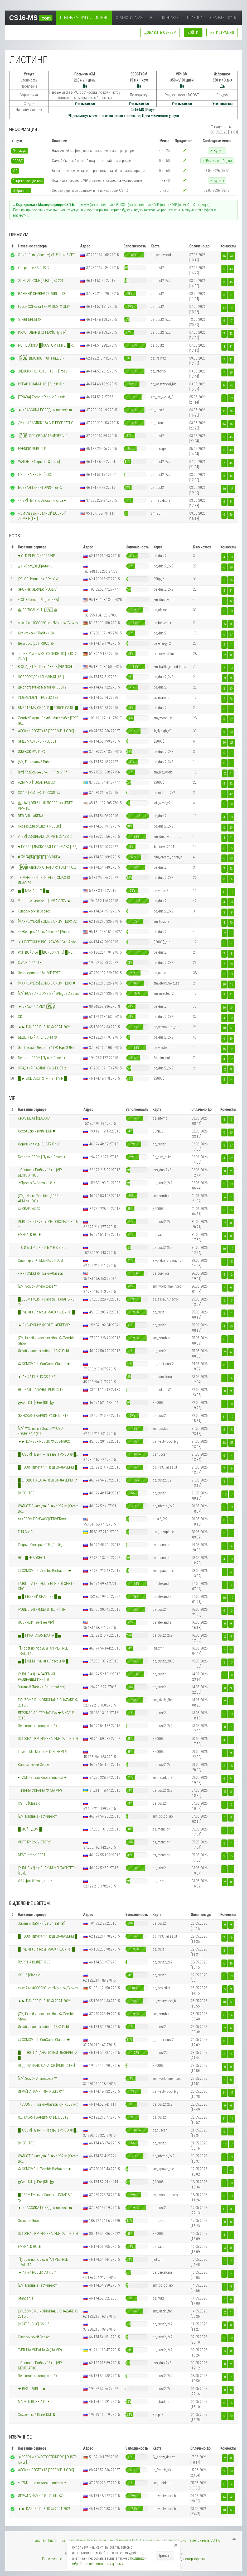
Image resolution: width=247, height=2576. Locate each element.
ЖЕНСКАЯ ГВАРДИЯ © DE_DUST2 (43, 1415)
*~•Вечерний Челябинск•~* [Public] (44, 932)
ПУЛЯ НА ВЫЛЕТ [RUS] (35, 474)
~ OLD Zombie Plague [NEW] (38, 600)
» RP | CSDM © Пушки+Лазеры (41, 1273)
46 (231, 476)
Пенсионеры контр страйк (37, 1726)
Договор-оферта (192, 2559)
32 (231, 719)
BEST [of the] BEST (31, 1855)
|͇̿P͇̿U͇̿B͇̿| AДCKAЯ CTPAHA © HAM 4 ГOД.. (47, 867)
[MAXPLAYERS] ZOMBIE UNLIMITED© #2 (47, 921)
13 (231, 668)
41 (231, 359)
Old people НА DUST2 (34, 268)
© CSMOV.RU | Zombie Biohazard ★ (44, 1571)
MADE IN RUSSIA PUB (34, 2402)
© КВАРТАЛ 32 (29, 1209)
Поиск (80, 2540)
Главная (40, 2540)
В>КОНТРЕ (26, 1493)
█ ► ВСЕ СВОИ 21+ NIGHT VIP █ (42, 1078)
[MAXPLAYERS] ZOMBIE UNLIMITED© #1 (47, 983)
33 (231, 398)
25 (231, 688)
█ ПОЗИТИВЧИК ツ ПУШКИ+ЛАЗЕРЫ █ (47, 1467)
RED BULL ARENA (30, 816)
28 (231, 732)
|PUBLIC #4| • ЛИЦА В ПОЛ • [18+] (42, 1609)
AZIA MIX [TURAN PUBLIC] (37, 782)
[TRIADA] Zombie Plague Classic (41, 397)
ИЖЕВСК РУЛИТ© (31, 751)
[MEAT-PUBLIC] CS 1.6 (33, 2324)
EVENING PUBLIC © (32, 449)
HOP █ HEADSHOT (31, 1558)
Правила (194, 17)
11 (224, 411)
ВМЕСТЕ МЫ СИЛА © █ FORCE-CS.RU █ (48, 708)
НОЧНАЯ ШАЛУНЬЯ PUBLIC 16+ (41, 1390)
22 (231, 869)
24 (231, 879)
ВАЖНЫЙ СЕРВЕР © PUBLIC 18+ (42, 293)
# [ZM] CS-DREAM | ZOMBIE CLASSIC (45, 836)
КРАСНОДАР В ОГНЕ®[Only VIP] (42, 332)
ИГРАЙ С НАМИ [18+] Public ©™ (41, 384)
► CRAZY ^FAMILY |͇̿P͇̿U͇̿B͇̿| (37, 1006)
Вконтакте (188, 2540)
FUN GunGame (28, 1532)
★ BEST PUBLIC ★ (32, 2389)
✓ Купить (217, 151)
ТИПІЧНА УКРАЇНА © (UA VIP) (40, 1790)
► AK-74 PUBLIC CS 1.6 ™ (37, 1377)
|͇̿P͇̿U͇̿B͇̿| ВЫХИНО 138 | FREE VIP (41, 358)
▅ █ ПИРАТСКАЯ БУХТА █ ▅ (39, 1635)
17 (231, 321)
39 (231, 411)
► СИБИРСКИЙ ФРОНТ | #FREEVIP (44, 1325)
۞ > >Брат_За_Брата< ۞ (35, 566)
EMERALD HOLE (29, 1234)
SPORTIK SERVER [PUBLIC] (37, 589)
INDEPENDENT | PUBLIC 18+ (38, 697)
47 (231, 308)
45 (231, 282)
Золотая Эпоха (29, 2221)
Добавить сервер (100, 2540)
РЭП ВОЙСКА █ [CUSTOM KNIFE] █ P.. (46, 345)
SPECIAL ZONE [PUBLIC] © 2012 (41, 281)
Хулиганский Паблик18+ (36, 633)
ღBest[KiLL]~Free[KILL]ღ (36, 1403)
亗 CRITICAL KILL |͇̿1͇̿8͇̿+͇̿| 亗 (37, 610)
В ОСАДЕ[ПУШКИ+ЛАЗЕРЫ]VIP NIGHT (46, 667)
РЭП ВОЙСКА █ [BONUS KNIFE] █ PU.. (46, 952)
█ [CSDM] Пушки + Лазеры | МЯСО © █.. (48, 1454)
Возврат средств (166, 2540)
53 (231, 1028)
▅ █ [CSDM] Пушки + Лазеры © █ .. (44, 1661)
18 (231, 611)
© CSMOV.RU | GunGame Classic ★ (44, 1364)
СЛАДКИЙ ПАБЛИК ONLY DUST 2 (42, 1068)
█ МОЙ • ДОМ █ (30, 1829)
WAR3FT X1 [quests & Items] (39, 462)
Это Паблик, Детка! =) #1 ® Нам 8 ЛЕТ (46, 255)
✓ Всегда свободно (217, 161)
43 (231, 269)
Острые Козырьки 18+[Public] (40, 1545)
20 (231, 858)
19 (231, 804)
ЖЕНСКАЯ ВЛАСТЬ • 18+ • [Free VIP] (44, 371)
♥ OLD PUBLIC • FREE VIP (36, 556)
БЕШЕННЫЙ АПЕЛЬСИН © (37, 1037)
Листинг (54, 2540)
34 (231, 502)
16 (224, 256)
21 (231, 590)
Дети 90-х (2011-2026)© (36, 643)
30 (231, 1038)
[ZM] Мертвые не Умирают (37, 1816)
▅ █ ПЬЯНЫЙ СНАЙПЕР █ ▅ (39, 1596)
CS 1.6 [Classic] (29, 1803)
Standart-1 (25, 2298)
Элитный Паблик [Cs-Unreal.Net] (41, 1687)
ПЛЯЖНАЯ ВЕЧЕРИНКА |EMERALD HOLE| (48, 1739)
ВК (152, 17)
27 (231, 1145)
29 (231, 372)
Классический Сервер (34, 911)
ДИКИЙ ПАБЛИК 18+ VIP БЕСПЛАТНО (46, 423)
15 (231, 1262)
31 (231, 346)
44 (231, 256)
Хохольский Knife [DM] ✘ (37, 1131)
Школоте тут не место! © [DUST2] (42, 687)
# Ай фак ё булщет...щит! (36, 1881)
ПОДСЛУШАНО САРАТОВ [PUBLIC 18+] (46, 2065)
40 (231, 450)
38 (231, 964)
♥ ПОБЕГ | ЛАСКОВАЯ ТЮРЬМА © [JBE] (47, 847)
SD (20, 1017)
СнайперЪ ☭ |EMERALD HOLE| (40, 1260)
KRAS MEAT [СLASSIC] (34, 1118)
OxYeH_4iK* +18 (29, 962)
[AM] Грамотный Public (35, 762)
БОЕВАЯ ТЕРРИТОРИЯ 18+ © (40, 487)
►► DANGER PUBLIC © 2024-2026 (44, 1027)
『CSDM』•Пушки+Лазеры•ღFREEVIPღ (48, 2104)
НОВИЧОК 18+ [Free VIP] (36, 1622)
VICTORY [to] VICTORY (34, 1842)
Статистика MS (129, 17)
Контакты (170, 17)
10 (224, 489)
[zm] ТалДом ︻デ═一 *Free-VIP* (42, 772)
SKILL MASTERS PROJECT (37, 741)
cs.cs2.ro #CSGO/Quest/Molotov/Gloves (48, 623)
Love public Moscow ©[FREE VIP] (42, 1752)
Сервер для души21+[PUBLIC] (39, 826)
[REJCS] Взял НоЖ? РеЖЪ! (38, 579)
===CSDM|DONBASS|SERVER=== (42, 1519)
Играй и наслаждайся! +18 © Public (44, 1351)
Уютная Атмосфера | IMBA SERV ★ (44, 901)
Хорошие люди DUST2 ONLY (39, 1144)
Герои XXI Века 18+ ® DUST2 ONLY (44, 306)
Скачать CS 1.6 (223, 17)
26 (231, 515)
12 (224, 308)
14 (224, 385)
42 (231, 794)
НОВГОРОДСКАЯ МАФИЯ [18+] (41, 677)
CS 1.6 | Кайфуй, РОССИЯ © (39, 793)
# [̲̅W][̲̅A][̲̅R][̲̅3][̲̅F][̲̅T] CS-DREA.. (40, 857)
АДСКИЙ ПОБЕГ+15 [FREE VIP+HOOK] (46, 731)
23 (231, 817)
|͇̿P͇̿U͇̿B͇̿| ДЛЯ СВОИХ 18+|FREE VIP (42, 436)
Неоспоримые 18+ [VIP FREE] (39, 973)
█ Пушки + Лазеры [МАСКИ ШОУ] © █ (46, 1312)
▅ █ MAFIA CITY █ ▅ (33, 890)
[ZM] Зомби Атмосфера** (37, 1286)
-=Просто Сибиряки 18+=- (37, 1183)
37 (231, 295)
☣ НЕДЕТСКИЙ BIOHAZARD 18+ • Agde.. (47, 942)
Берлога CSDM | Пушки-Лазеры (41, 1058)
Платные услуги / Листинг (84, 17)
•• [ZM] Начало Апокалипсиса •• (42, 500)
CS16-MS (30, 17)
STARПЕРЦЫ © (29, 319)
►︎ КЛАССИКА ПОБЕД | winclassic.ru (45, 410)
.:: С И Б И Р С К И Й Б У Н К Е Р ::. (42, 1247)
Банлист (68, 2540)
